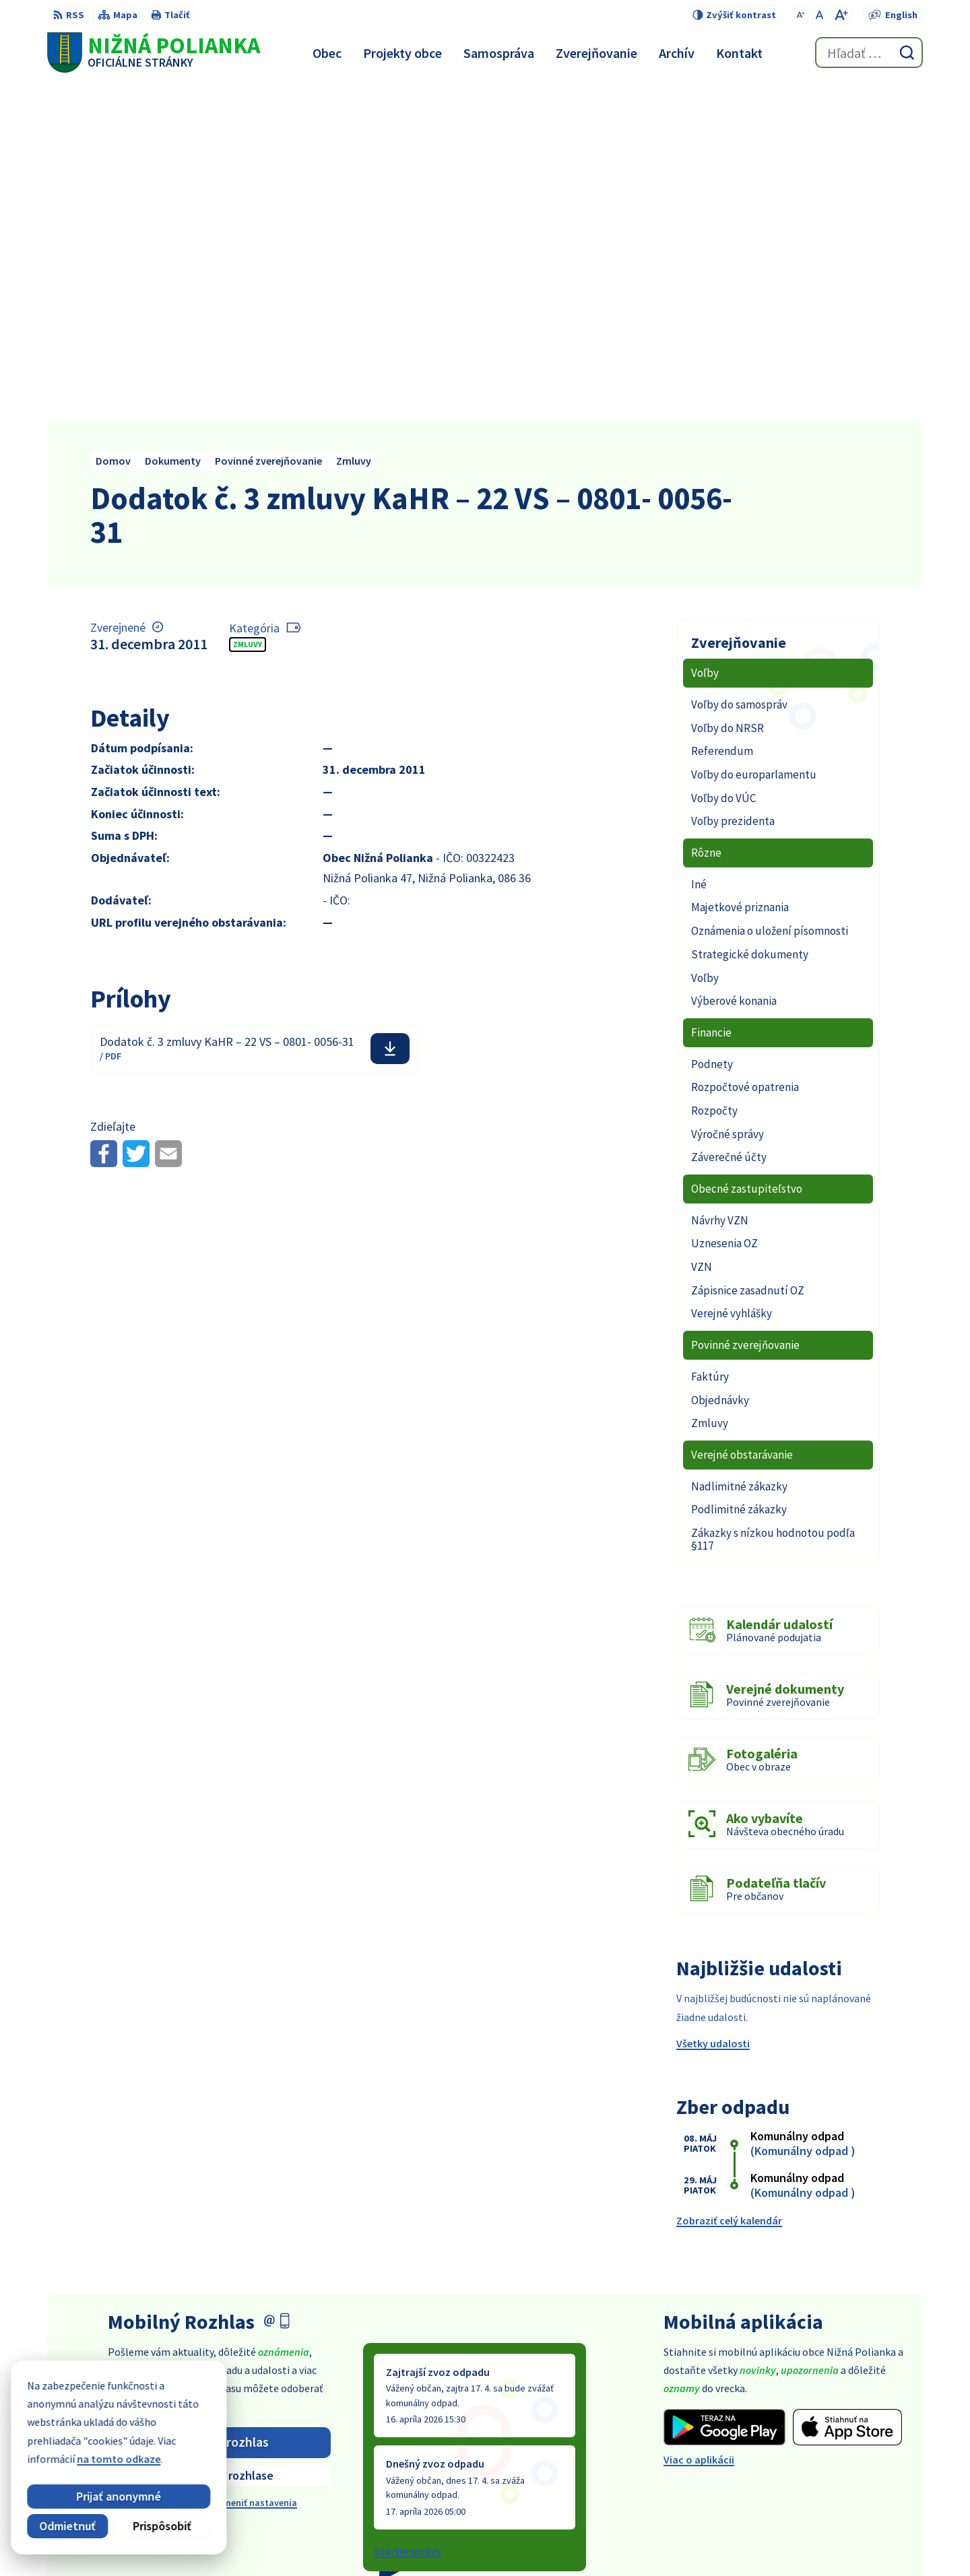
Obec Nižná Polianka (712, 2539)
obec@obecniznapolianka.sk (854, 2465)
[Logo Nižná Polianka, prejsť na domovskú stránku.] (153, 52)
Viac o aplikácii (699, 2124)
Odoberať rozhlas (219, 2107)
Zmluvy (247, 309)
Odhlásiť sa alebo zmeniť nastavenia (219, 2167)
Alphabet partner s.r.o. (524, 2539)
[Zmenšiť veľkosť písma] (800, 14)
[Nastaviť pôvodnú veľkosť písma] (819, 14)
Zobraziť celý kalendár (729, 1885)
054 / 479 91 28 (818, 2448)
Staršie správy (407, 2215)
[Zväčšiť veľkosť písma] (841, 14)
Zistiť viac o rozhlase (219, 2140)
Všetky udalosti (713, 1708)
